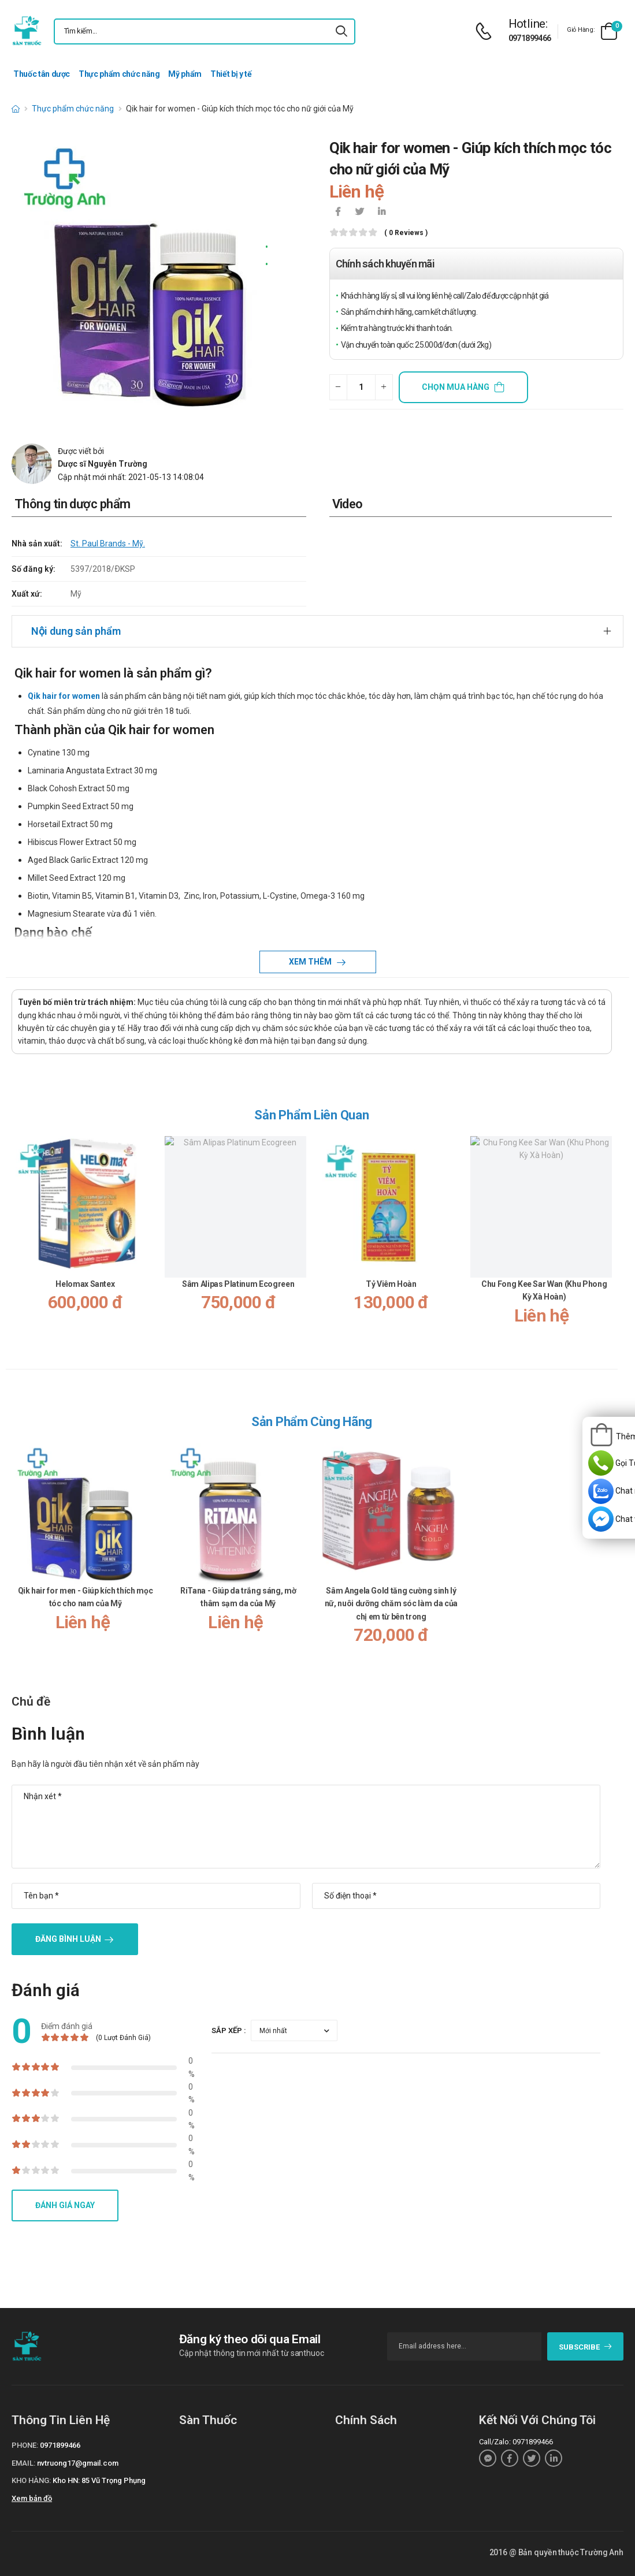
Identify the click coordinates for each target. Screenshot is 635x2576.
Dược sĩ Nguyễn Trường (102, 463)
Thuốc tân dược (41, 74)
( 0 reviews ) (406, 233)
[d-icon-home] (16, 108)
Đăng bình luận (68, 1939)
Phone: (25, 2445)
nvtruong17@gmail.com (77, 2463)
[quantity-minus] (338, 387)
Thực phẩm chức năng (119, 74)
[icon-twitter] (360, 212)
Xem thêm (311, 961)
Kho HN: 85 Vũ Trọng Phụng (99, 2480)
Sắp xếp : (228, 2030)
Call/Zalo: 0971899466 (516, 2441)
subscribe (585, 2347)
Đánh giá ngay (65, 2205)
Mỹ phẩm (185, 74)
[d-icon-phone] (486, 31)
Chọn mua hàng (455, 387)
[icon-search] (341, 31)
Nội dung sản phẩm (76, 631)
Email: (23, 2463)
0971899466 (529, 38)
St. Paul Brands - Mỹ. (107, 543)
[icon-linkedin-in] (382, 212)
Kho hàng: (31, 2480)
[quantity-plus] (384, 387)
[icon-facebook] (338, 212)
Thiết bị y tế (230, 74)
